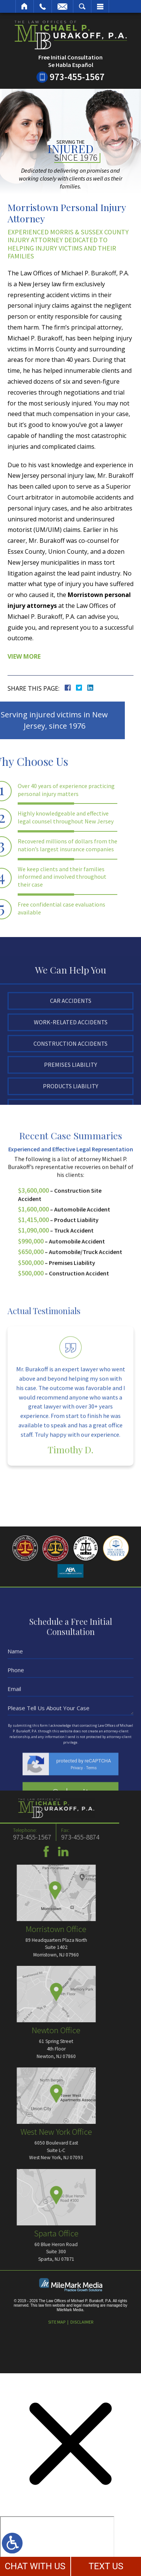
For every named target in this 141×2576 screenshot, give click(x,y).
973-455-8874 (20, 1837)
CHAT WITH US (35, 2566)
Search (82, 6)
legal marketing (86, 2305)
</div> (57, 2545)
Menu (100, 6)
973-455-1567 (77, 77)
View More (24, 656)
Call (43, 6)
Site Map (56, 2322)
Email (62, 6)
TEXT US (105, 2566)
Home (24, 6)
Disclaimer (81, 2322)
